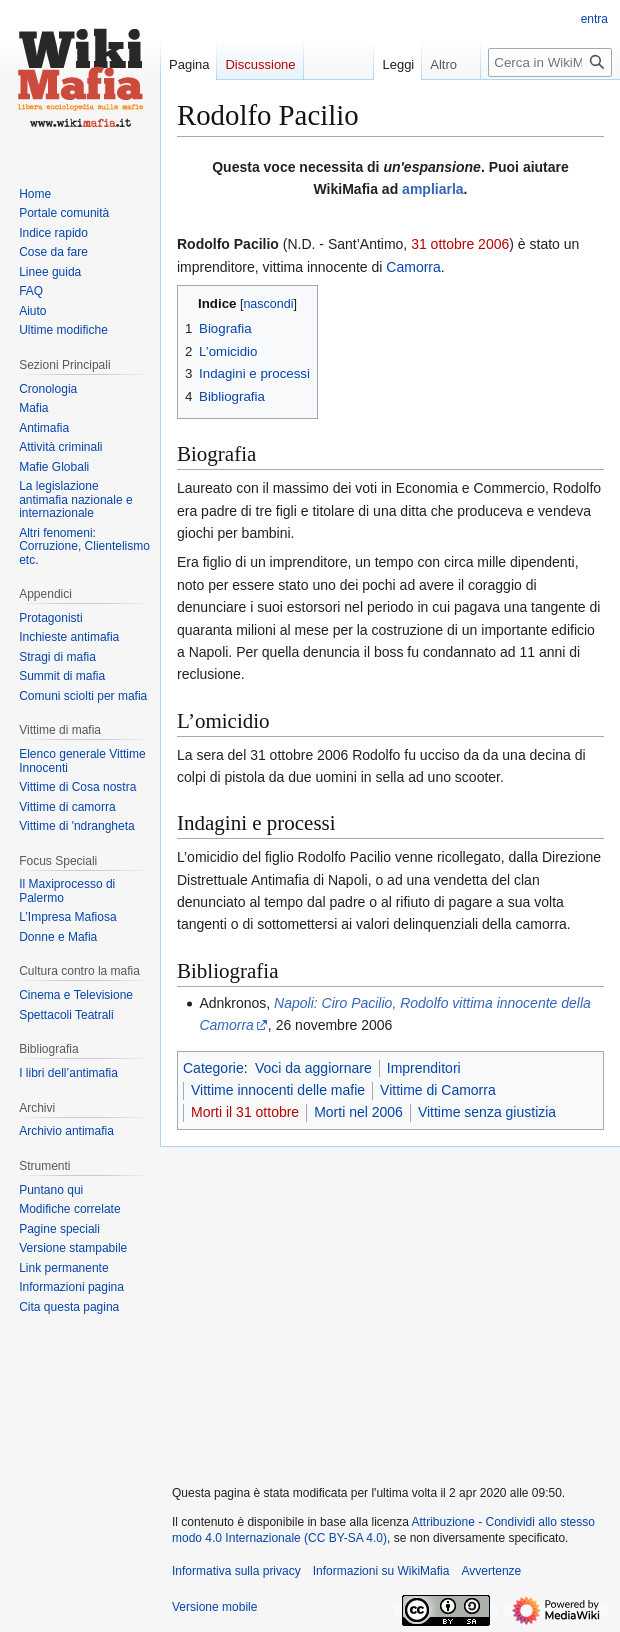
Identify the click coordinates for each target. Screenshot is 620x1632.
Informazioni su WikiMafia (381, 1571)
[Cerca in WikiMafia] (550, 62)
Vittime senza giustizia (487, 1112)
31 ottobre (442, 244)
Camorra (413, 267)
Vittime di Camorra (438, 1090)
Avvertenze (491, 1571)
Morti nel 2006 (358, 1112)
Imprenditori (424, 1068)
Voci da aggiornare (313, 1068)
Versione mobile (214, 1607)
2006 (493, 244)
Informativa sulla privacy (236, 1571)
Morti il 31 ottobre (245, 1112)
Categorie (213, 1068)
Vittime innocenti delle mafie (278, 1090)
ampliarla (432, 189)
